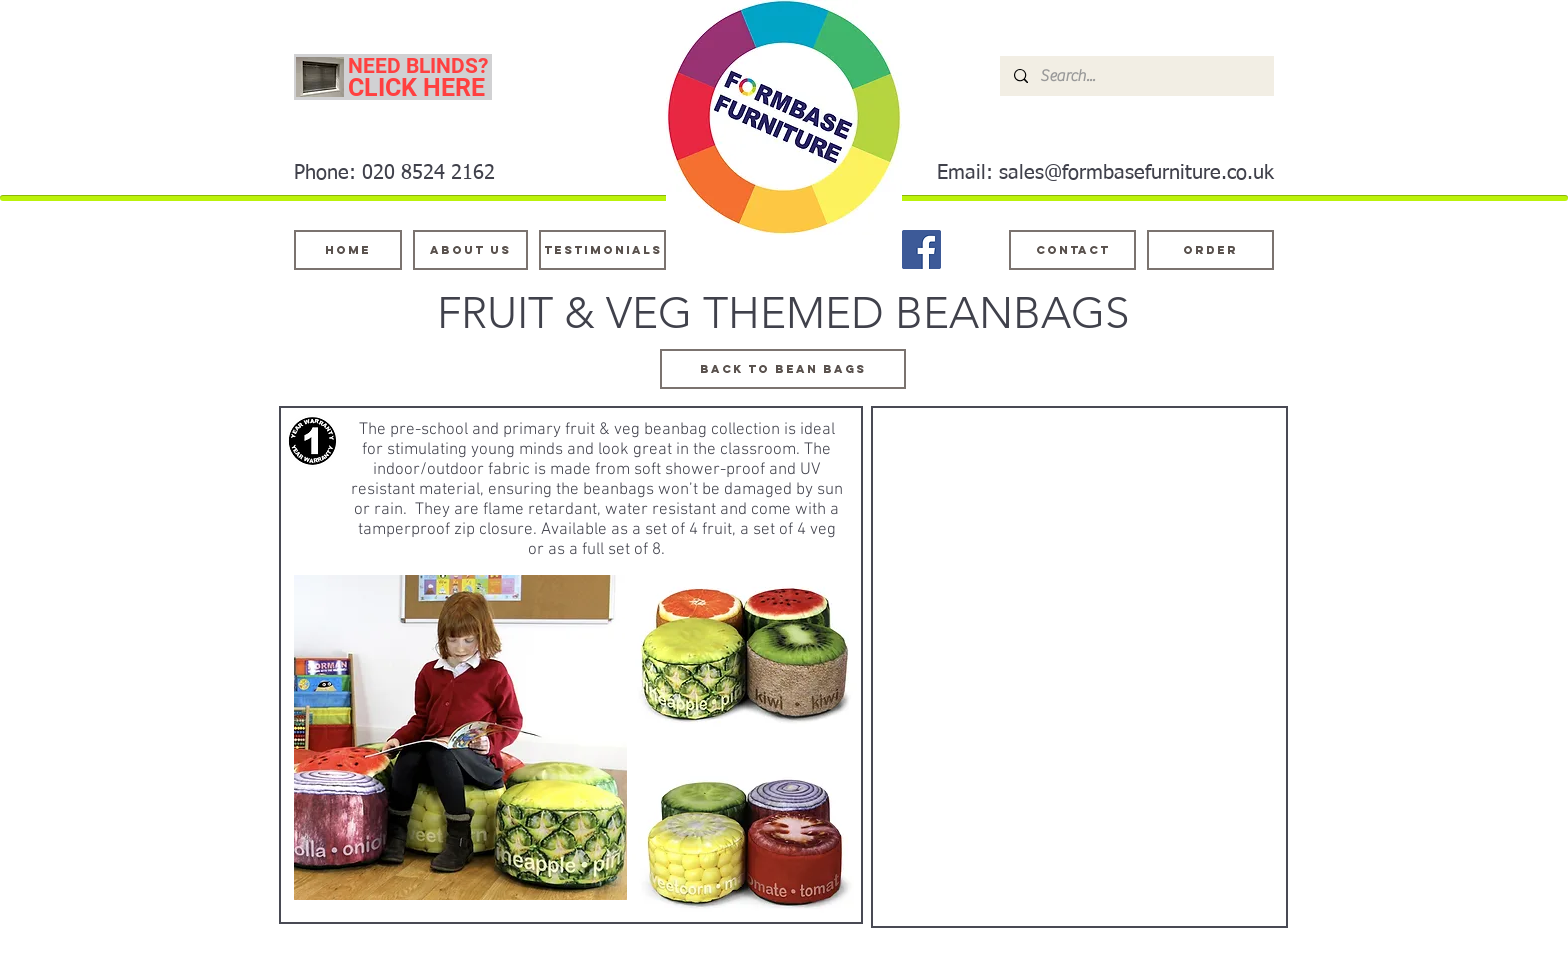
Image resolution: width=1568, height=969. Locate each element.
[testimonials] (602, 250)
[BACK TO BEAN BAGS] (783, 369)
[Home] (348, 250)
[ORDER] (1210, 250)
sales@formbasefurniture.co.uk (1136, 173)
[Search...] (1136, 76)
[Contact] (1072, 250)
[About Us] (470, 250)
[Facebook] (921, 249)
